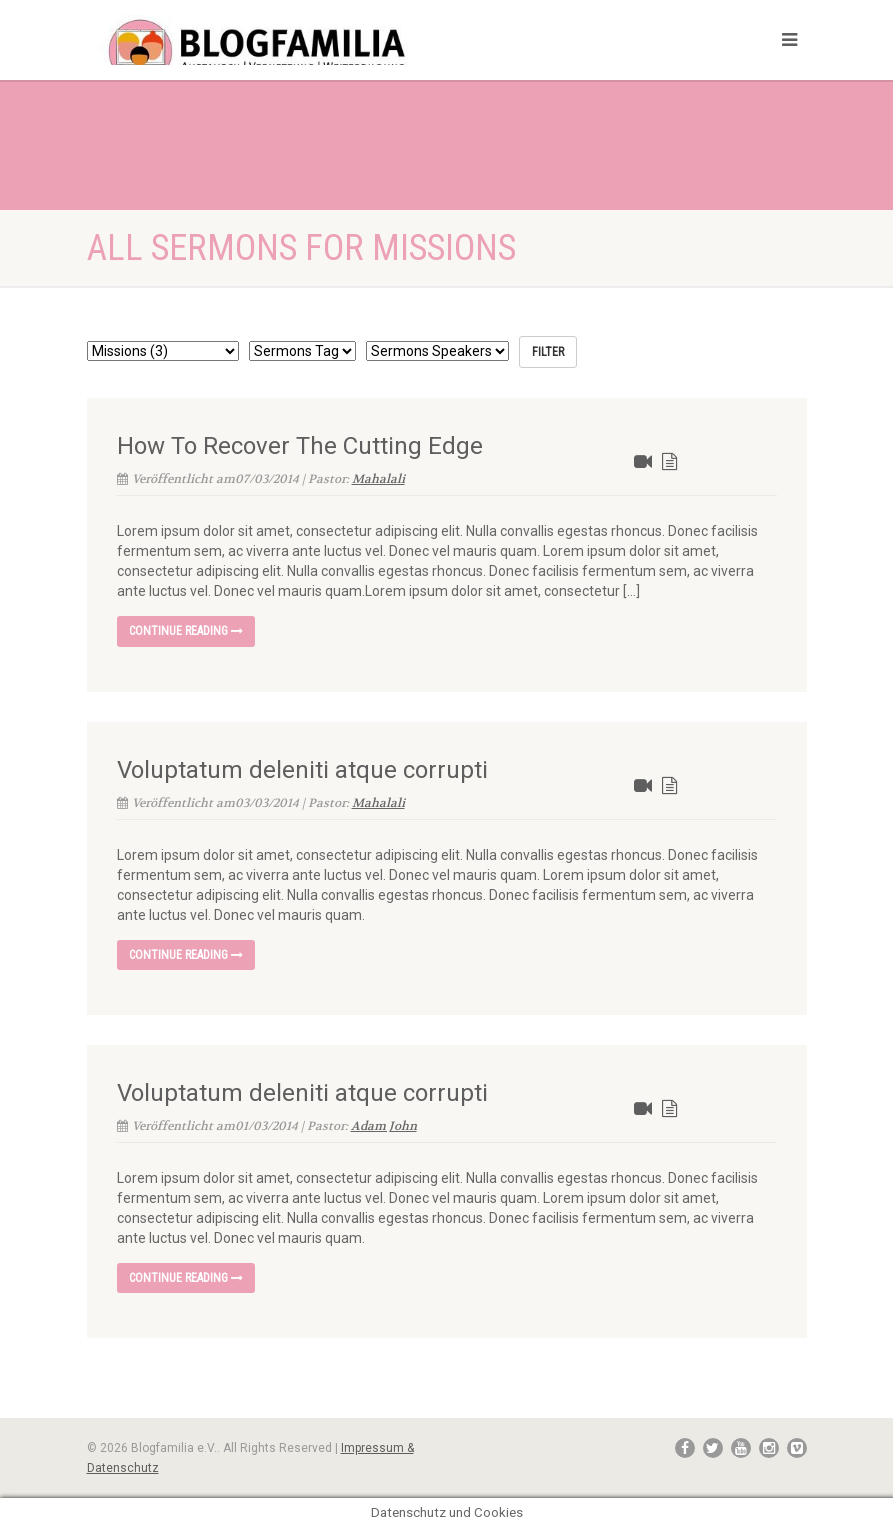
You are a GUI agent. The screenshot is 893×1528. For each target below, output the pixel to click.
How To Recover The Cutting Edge (300, 446)
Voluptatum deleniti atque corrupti (302, 770)
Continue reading (186, 631)
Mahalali (378, 479)
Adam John (384, 1126)
